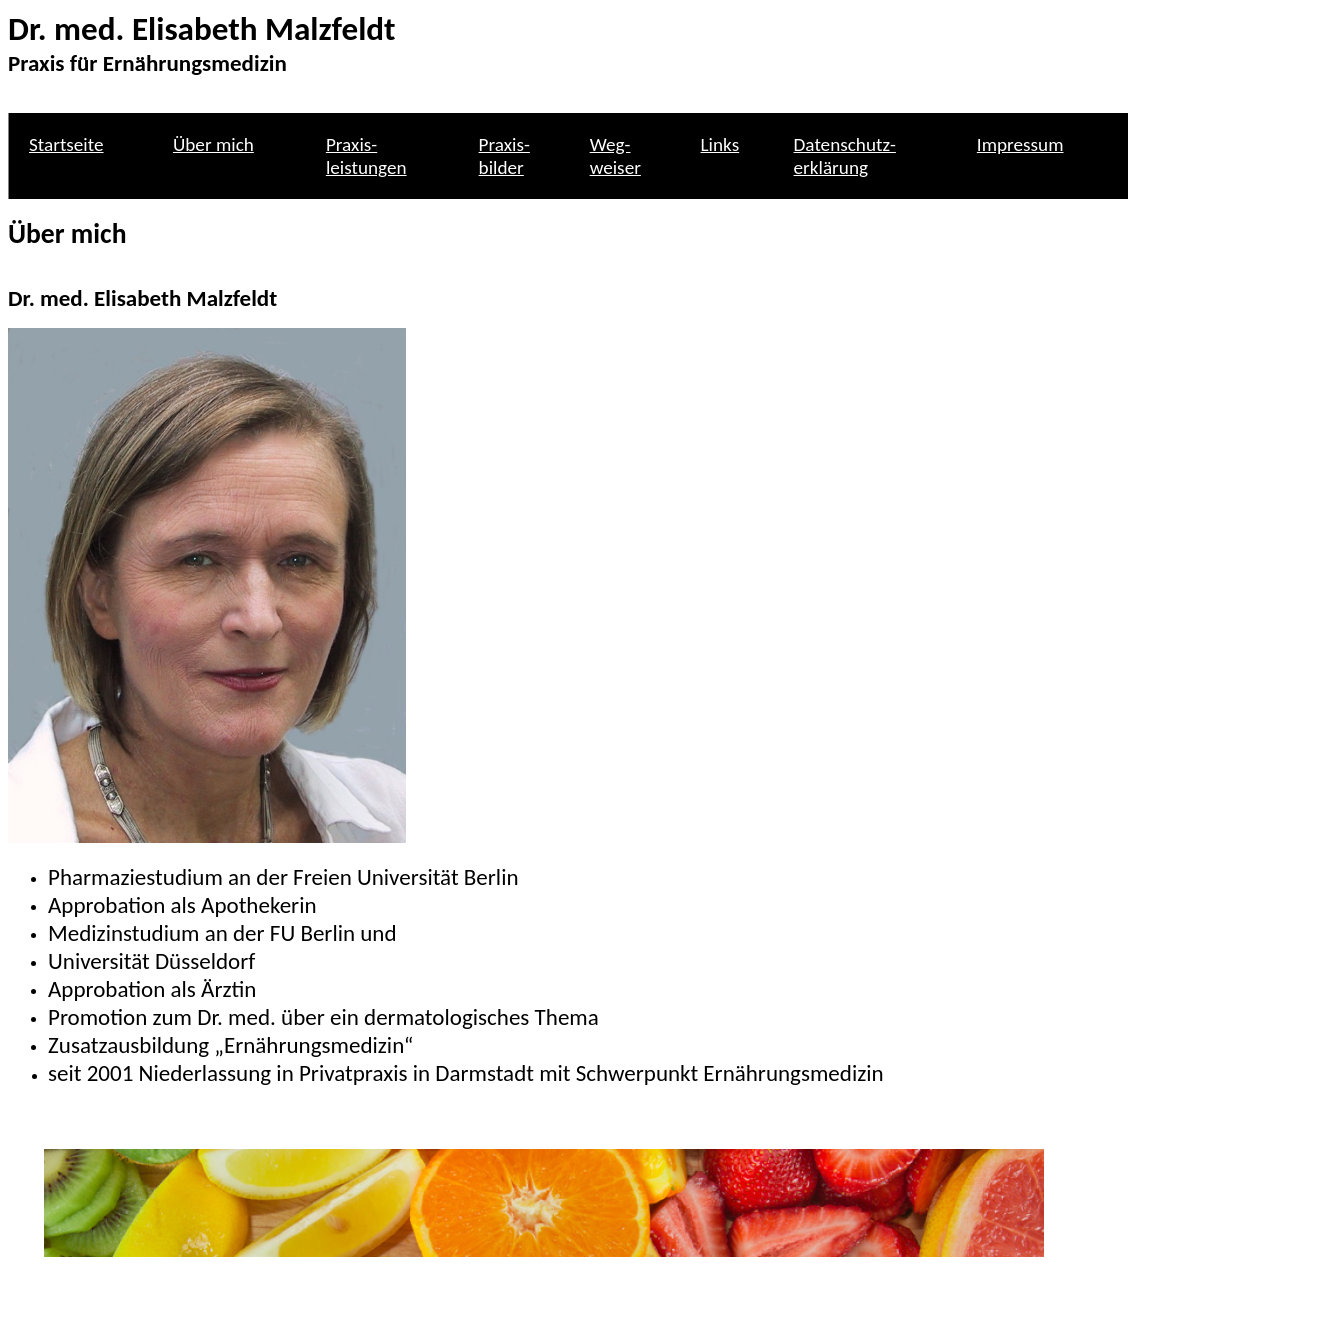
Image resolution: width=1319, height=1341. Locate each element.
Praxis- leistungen (366, 156)
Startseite (66, 144)
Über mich (213, 144)
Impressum (1020, 144)
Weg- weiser (615, 156)
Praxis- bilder (504, 156)
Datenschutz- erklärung (845, 156)
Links (720, 144)
